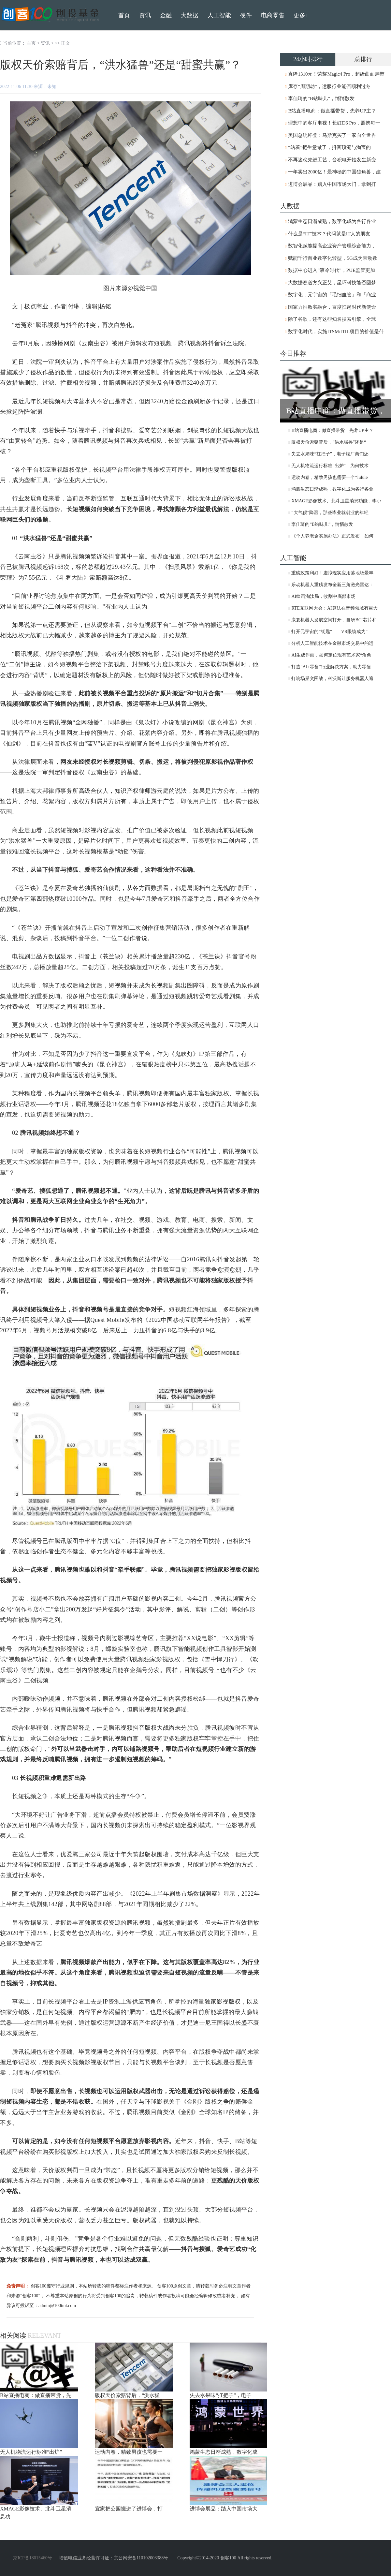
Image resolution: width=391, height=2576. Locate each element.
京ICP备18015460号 (32, 2557)
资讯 (45, 43)
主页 (31, 43)
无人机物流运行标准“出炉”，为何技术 (329, 465)
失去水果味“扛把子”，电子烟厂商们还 (329, 454)
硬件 (246, 15)
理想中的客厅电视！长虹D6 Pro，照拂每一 (334, 123)
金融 (166, 15)
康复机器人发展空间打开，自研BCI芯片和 (333, 619)
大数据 (189, 15)
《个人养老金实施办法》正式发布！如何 (332, 536)
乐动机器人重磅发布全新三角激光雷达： (332, 584)
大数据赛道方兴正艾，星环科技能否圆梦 (332, 282)
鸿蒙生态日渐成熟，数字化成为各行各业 (332, 221)
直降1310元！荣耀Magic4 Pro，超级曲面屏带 (336, 74)
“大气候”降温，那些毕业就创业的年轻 (329, 512)
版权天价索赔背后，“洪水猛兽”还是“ (328, 442)
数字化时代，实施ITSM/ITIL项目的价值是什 (336, 331)
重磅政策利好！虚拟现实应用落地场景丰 (332, 572)
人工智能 (219, 15)
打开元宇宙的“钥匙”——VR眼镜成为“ (329, 631)
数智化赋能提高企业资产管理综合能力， (332, 245)
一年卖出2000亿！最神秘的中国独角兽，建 (334, 171)
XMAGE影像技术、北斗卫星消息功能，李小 (336, 500)
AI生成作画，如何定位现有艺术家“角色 (331, 655)
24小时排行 (308, 59)
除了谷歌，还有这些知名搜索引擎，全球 (332, 319)
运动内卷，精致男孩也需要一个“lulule (329, 477)
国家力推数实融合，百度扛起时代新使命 (332, 307)
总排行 (363, 59)
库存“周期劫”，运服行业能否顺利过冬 (329, 86)
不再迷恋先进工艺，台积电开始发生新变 (332, 159)
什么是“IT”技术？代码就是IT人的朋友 (329, 233)
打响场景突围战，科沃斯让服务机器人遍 (332, 678)
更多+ (301, 15)
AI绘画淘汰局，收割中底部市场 (323, 596)
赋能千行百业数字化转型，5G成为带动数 (332, 258)
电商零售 (272, 15)
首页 (124, 15)
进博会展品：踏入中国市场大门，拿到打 (332, 184)
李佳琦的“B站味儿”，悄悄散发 (321, 98)
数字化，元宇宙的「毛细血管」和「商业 (332, 294)
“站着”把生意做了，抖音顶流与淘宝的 (329, 147)
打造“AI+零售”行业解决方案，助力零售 (331, 666)
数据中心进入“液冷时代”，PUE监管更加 (331, 270)
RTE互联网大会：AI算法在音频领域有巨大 (334, 608)
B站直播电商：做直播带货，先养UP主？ (332, 110)
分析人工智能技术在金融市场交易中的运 (332, 643)
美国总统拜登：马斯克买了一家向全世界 (332, 135)
